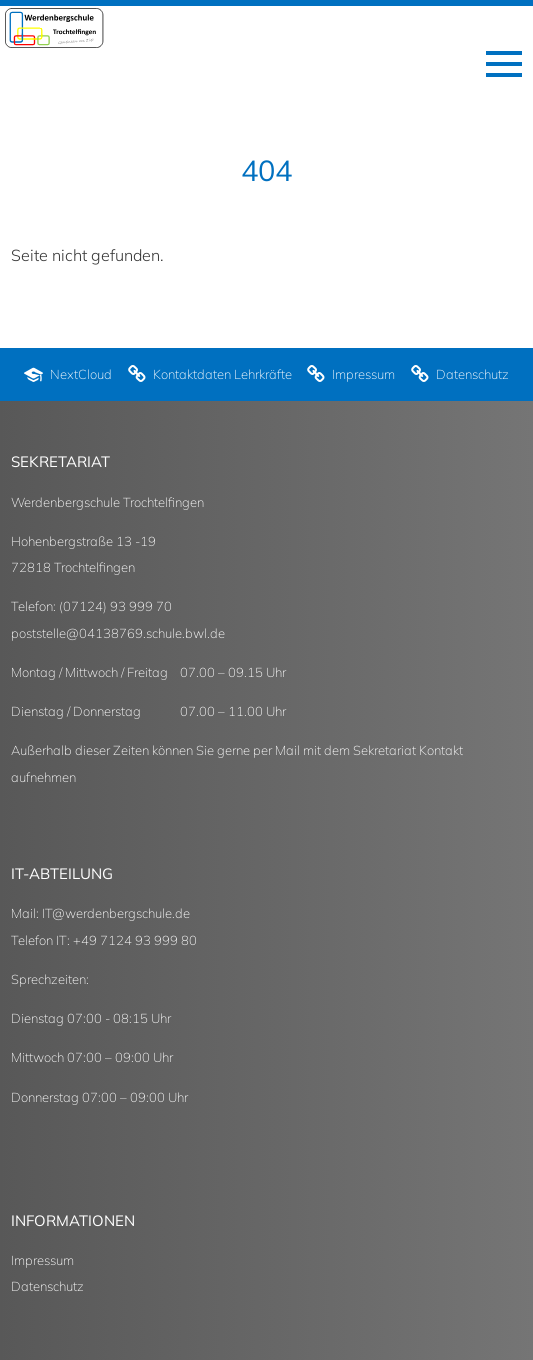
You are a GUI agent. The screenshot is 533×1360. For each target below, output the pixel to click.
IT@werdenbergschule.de (116, 913)
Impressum (42, 1260)
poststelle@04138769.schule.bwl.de (118, 633)
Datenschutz (47, 1286)
